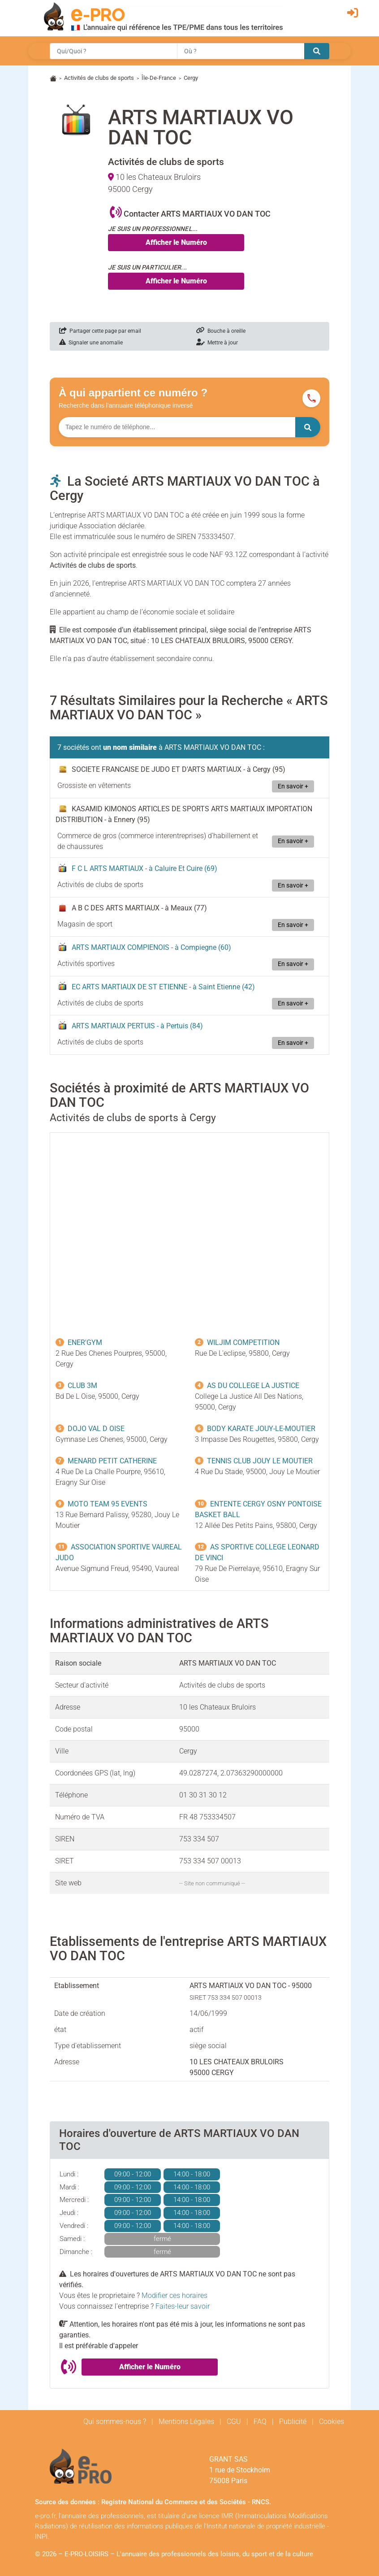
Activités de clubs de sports (99, 77)
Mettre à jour (217, 342)
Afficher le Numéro (176, 242)
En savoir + (293, 786)
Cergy (191, 77)
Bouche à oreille (220, 331)
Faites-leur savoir (182, 2306)
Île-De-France (159, 77)
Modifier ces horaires (174, 2295)
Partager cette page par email (100, 331)
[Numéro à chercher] (177, 427)
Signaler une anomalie (91, 342)
